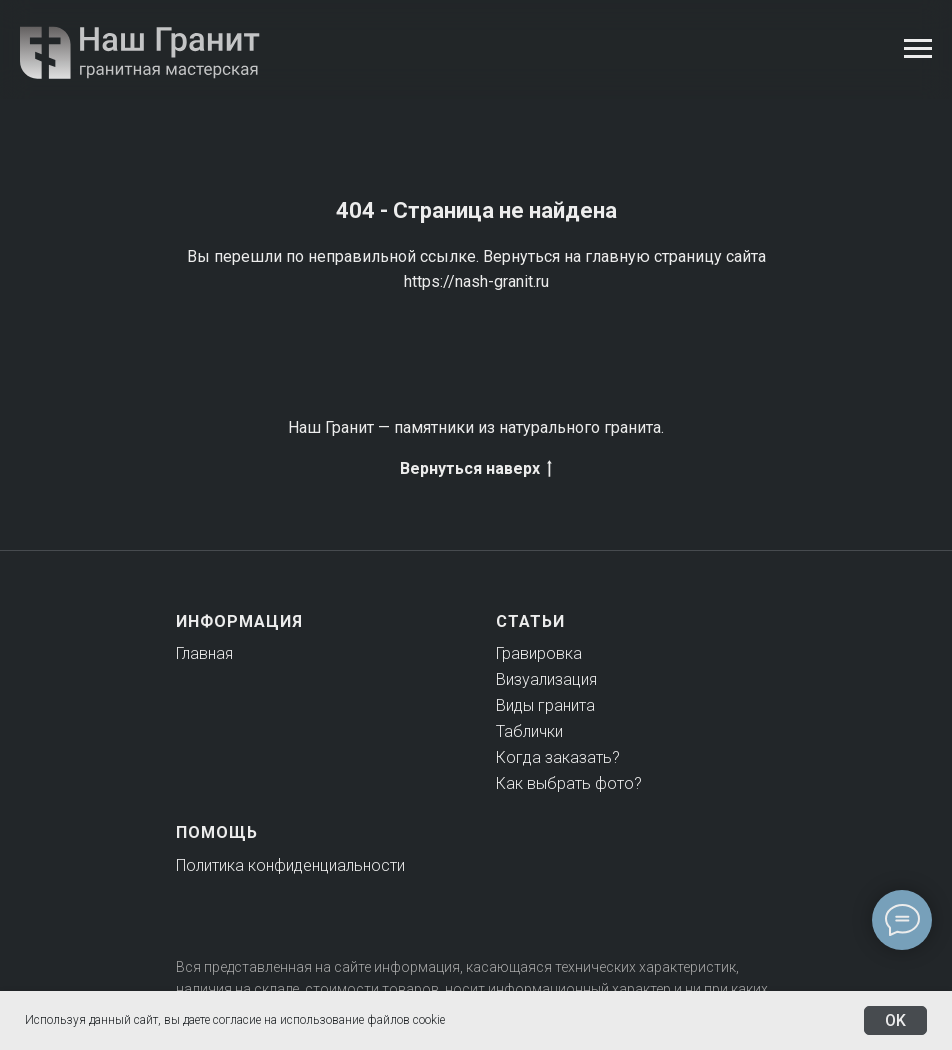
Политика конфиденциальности (290, 865)
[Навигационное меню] (918, 49)
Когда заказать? (558, 757)
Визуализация (546, 679)
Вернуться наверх (476, 469)
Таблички (529, 731)
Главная (204, 653)
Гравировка (539, 653)
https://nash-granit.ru (476, 281)
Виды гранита (545, 705)
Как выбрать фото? (569, 783)
